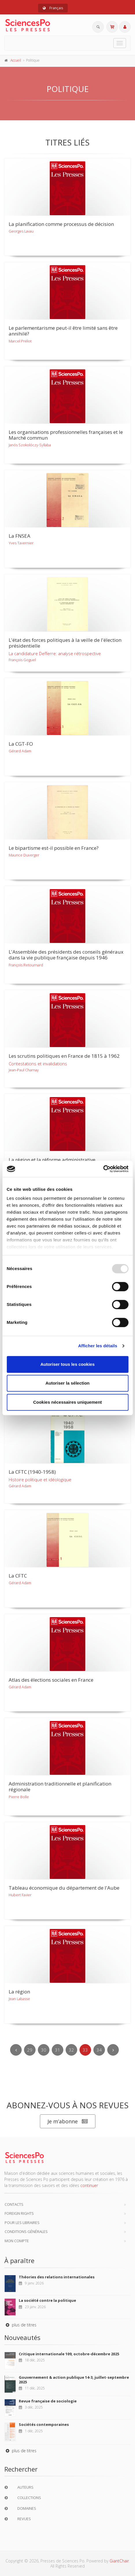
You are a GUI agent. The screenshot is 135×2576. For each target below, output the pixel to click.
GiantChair (119, 2561)
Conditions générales (26, 2231)
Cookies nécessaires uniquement (67, 1402)
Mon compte (17, 2240)
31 (57, 2050)
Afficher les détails (97, 1345)
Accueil (15, 60)
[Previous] (16, 2050)
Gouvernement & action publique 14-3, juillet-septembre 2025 (74, 2380)
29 (29, 2050)
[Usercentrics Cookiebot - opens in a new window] (103, 1169)
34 (99, 2050)
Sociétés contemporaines (44, 2424)
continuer (89, 2185)
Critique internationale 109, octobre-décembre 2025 (69, 2353)
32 (71, 2050)
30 (43, 2050)
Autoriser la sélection (67, 1383)
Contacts (14, 2204)
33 (85, 2050)
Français (53, 7)
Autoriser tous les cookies (67, 1364)
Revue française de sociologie (48, 2401)
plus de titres (20, 2325)
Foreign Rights (19, 2213)
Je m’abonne (67, 2121)
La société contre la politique (47, 2300)
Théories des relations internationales (57, 2277)
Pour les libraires (22, 2222)
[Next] (113, 2050)
